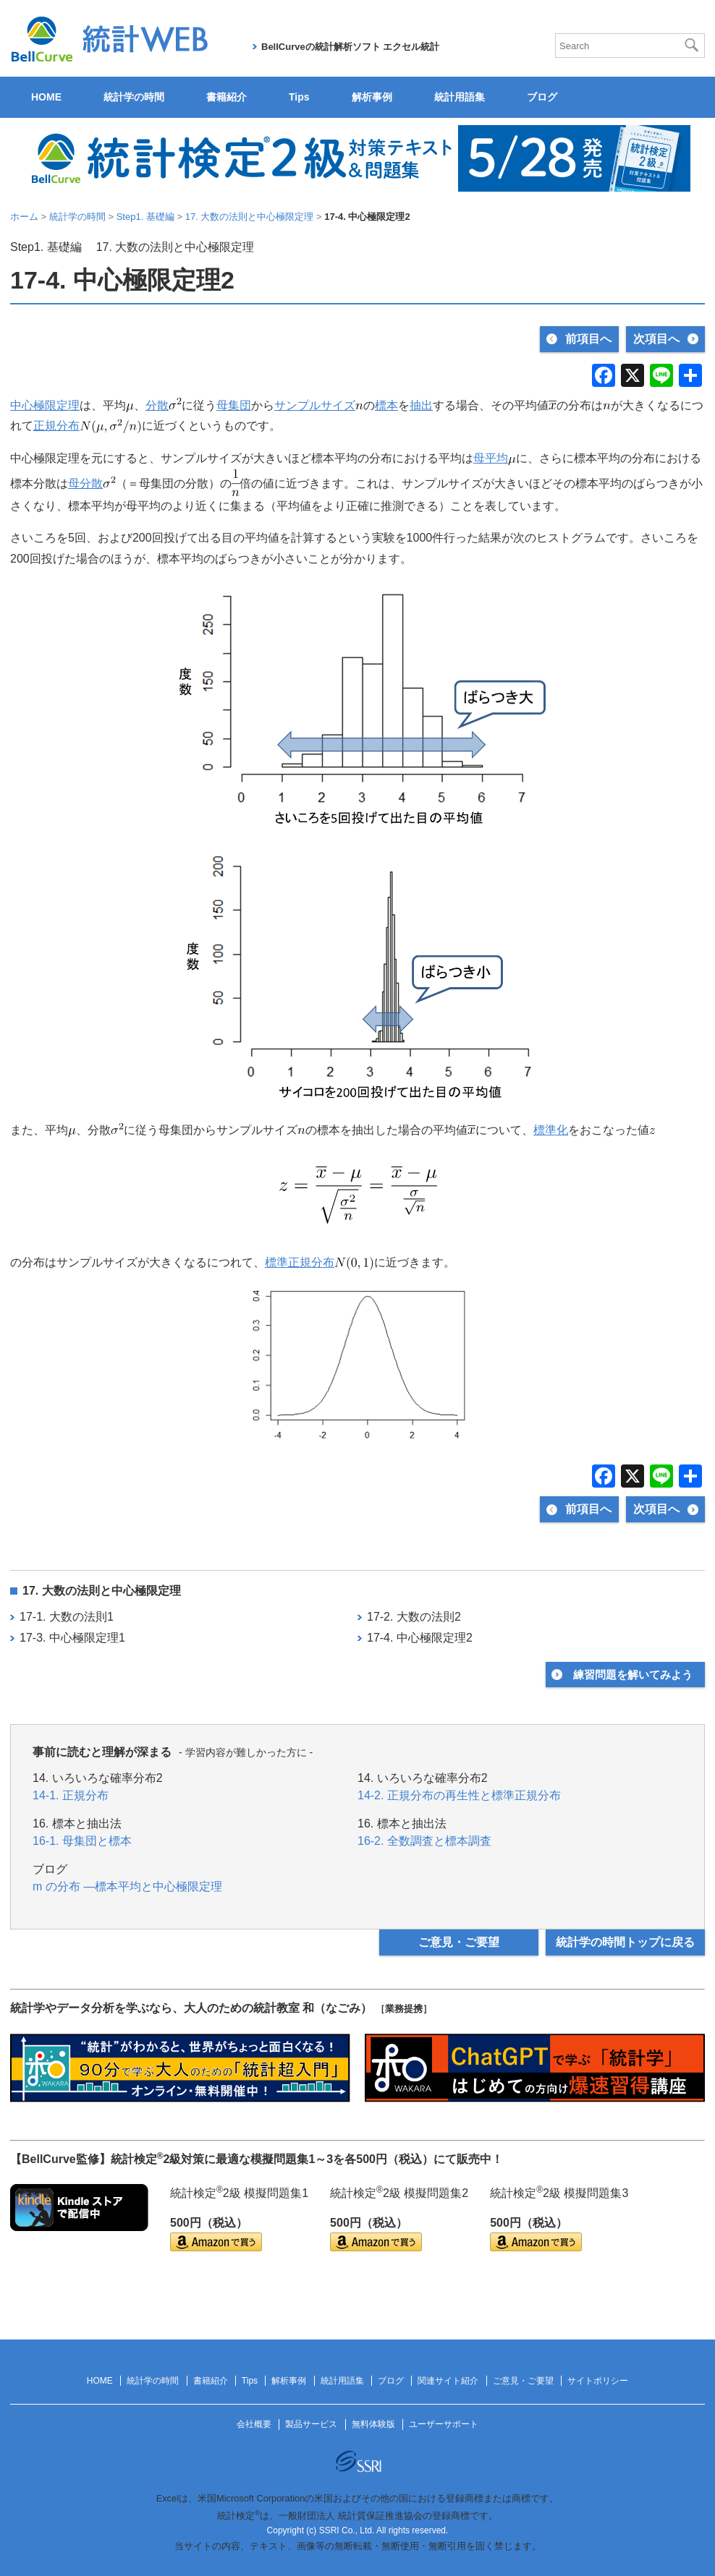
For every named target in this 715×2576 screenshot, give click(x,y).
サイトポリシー (597, 2381)
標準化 (550, 1130)
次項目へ (656, 339)
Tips (299, 97)
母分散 (85, 483)
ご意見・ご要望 (458, 1942)
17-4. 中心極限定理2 (420, 1638)
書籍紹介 (226, 97)
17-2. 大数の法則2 (414, 1617)
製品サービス (311, 2424)
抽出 (421, 405)
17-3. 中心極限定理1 (72, 1638)
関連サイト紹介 (448, 2381)
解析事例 (372, 97)
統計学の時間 (133, 97)
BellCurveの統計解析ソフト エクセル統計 (350, 46)
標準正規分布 (299, 1262)
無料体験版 (373, 2424)
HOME (46, 97)
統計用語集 (459, 97)
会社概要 (254, 2424)
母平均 (490, 458)
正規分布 (56, 425)
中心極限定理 (45, 405)
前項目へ (588, 339)
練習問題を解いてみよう (633, 1674)
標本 (386, 405)
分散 (157, 405)
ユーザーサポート (443, 2424)
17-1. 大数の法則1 (67, 1617)
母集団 (233, 405)
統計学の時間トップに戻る (625, 1942)
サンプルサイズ (314, 405)
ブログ (542, 97)
